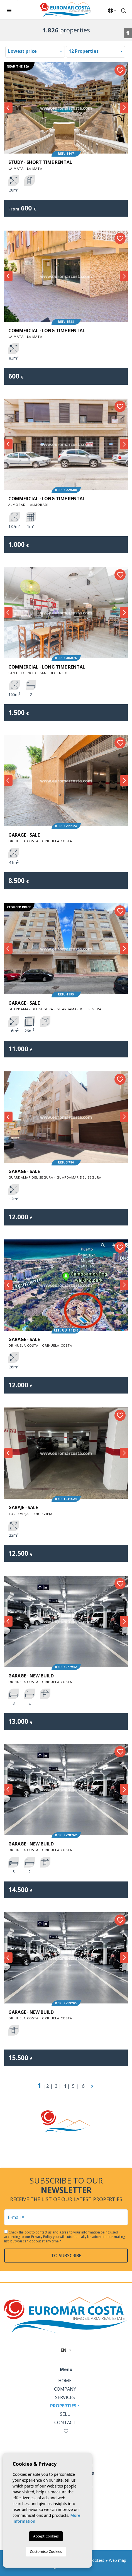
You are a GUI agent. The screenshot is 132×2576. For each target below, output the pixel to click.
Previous (8, 108)
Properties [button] (63, 2406)
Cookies (97, 2560)
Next (124, 108)
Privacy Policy (42, 2236)
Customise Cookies (46, 2551)
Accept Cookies (46, 2536)
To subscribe (66, 2255)
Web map (117, 2560)
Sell (65, 2414)
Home (65, 2381)
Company (65, 2389)
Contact (65, 2422)
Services (65, 2397)
